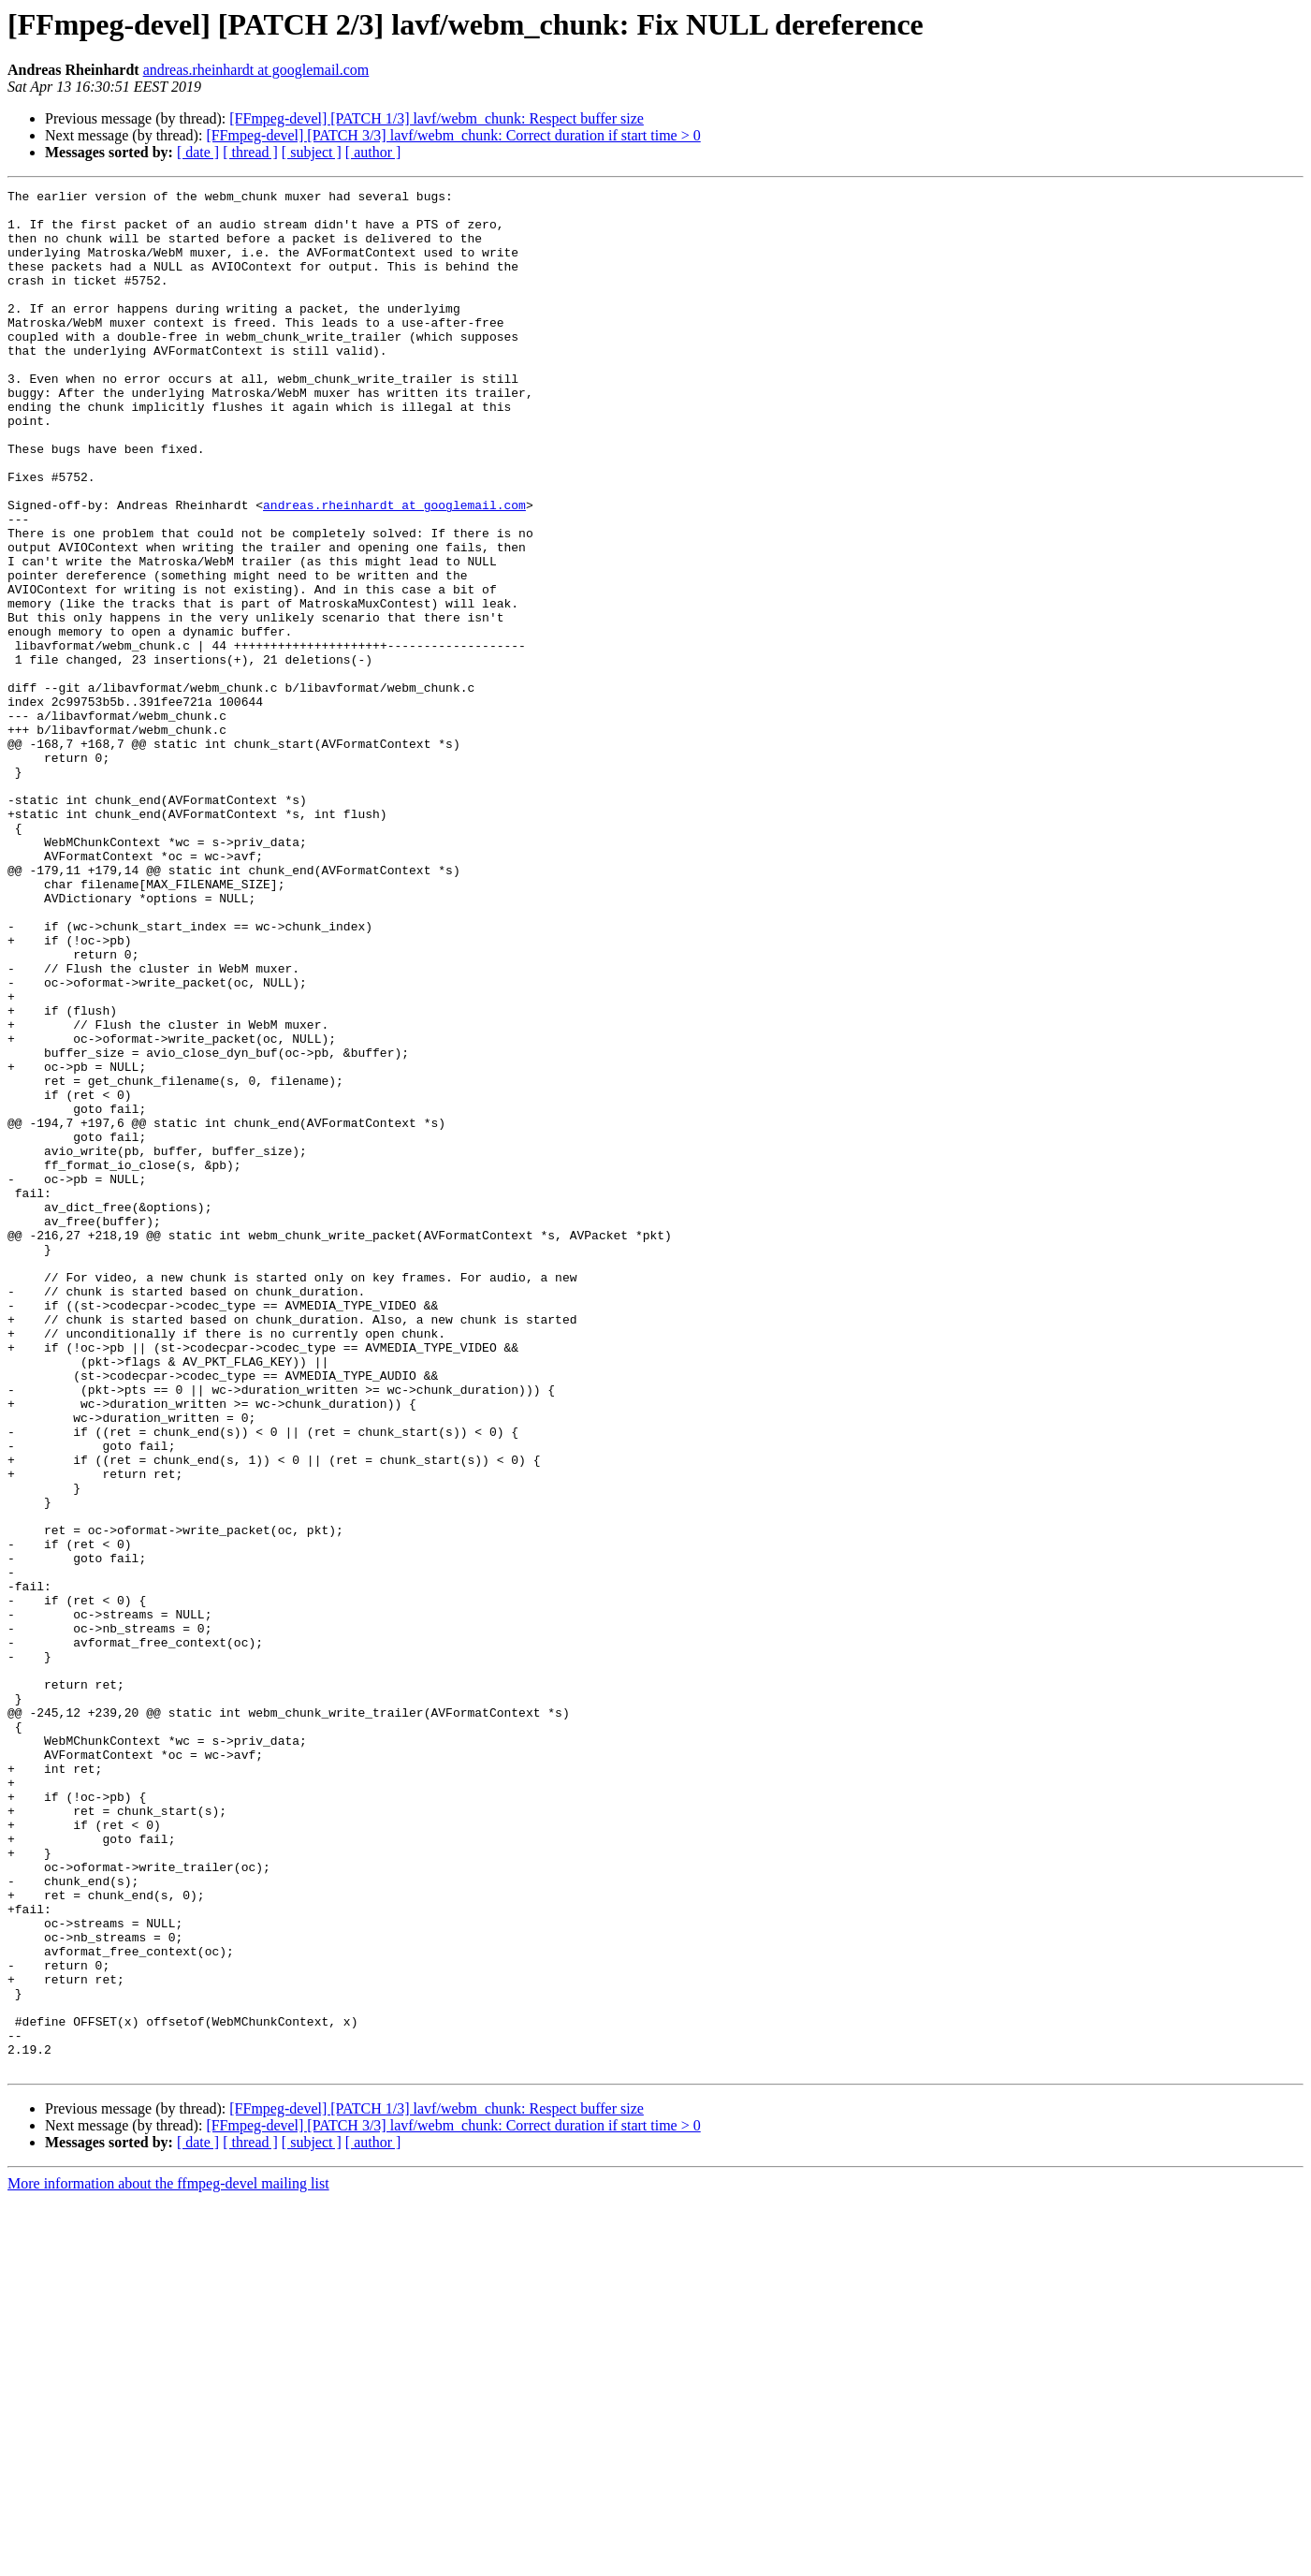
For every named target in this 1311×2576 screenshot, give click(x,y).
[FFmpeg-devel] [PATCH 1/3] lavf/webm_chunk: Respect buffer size (436, 118)
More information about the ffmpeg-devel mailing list (168, 2560)
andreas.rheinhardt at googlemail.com (256, 70)
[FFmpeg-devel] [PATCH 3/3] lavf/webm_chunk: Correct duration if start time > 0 (453, 135)
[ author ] (373, 152)
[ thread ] (250, 152)
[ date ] (198, 152)
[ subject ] (312, 152)
